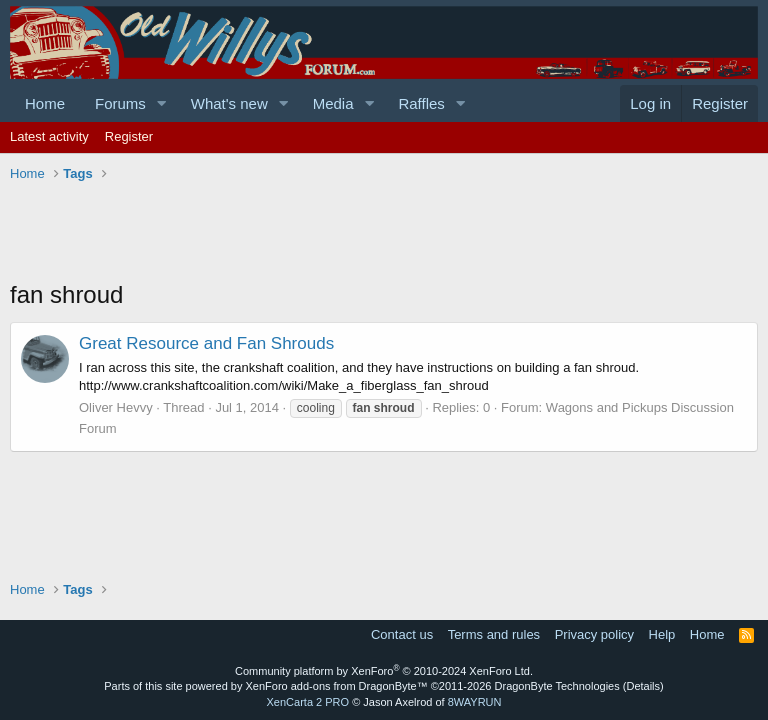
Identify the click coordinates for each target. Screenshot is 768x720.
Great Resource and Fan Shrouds (206, 343)
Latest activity (49, 136)
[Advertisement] (374, 233)
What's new (229, 103)
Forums (120, 103)
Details (643, 686)
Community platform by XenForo (384, 671)
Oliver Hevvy (116, 407)
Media (333, 103)
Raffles (421, 103)
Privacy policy (594, 634)
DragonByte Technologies (557, 686)
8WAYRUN (475, 702)
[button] (162, 103)
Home (45, 103)
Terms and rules (494, 634)
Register (129, 136)
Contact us (402, 634)
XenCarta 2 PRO (308, 702)
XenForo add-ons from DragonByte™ (337, 686)
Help (662, 634)
